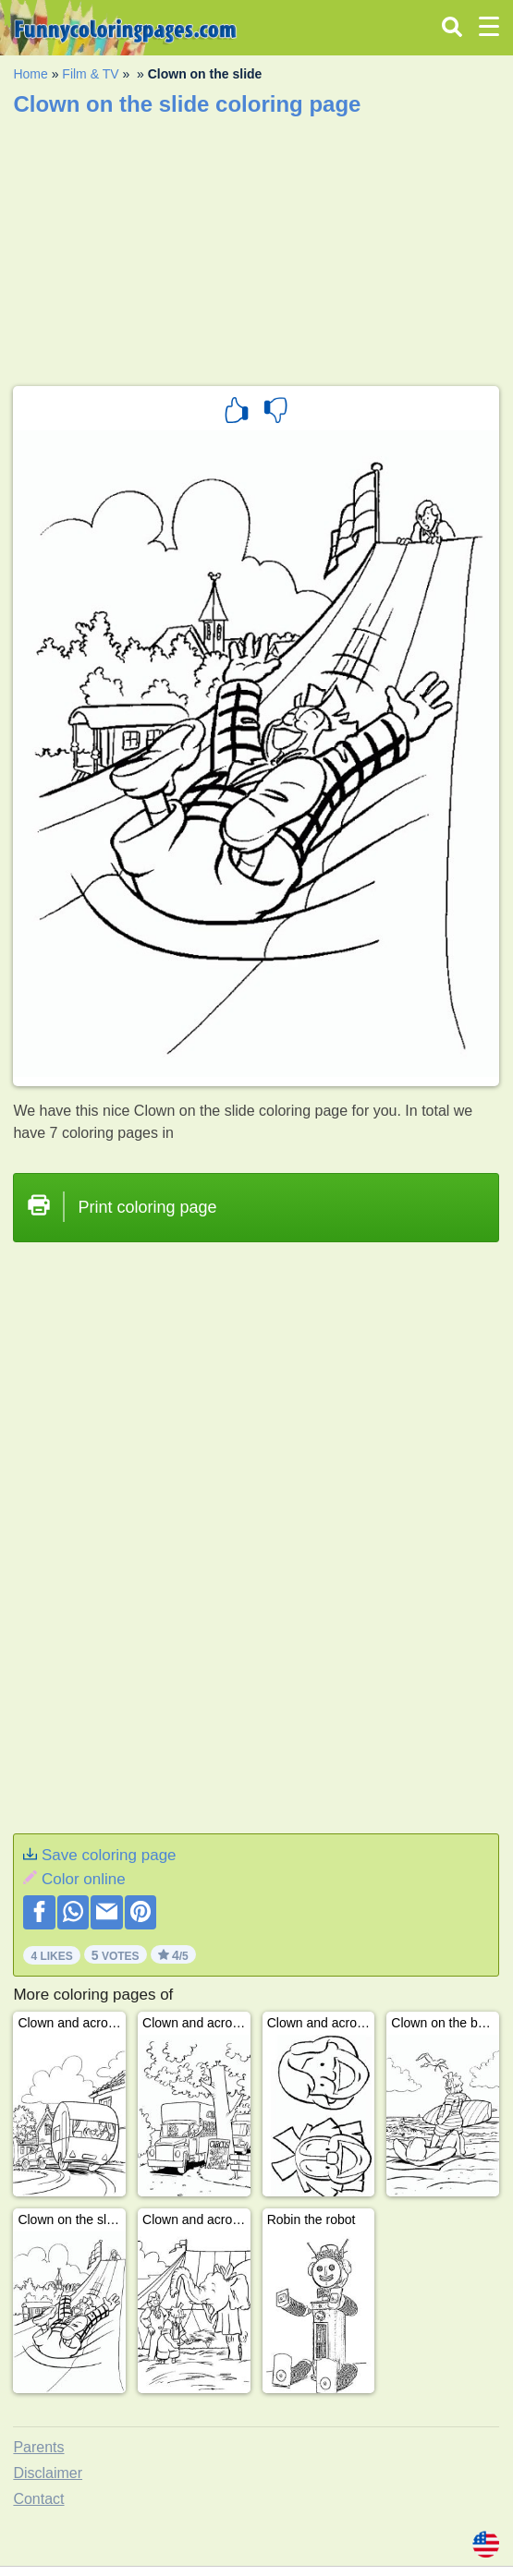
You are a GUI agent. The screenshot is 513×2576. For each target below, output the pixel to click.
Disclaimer (47, 2473)
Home (30, 74)
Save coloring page (109, 1855)
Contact (38, 2499)
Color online (84, 1879)
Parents (38, 2447)
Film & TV (90, 74)
